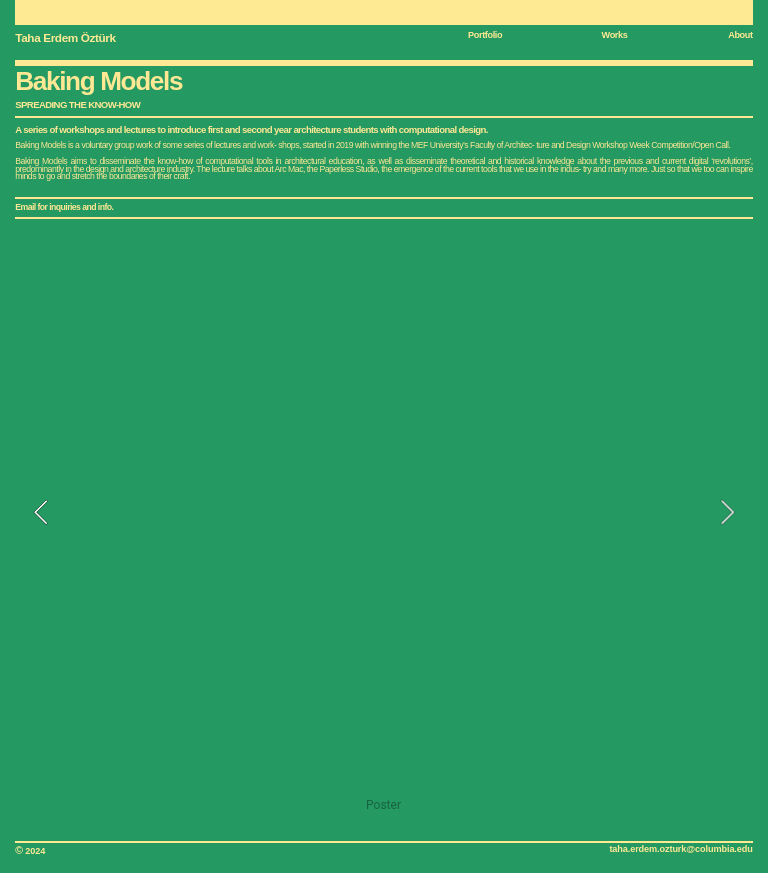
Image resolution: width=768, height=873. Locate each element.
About (740, 35)
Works (615, 35)
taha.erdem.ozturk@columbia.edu (680, 849)
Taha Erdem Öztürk (65, 37)
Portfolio (485, 35)
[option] (383, 526)
